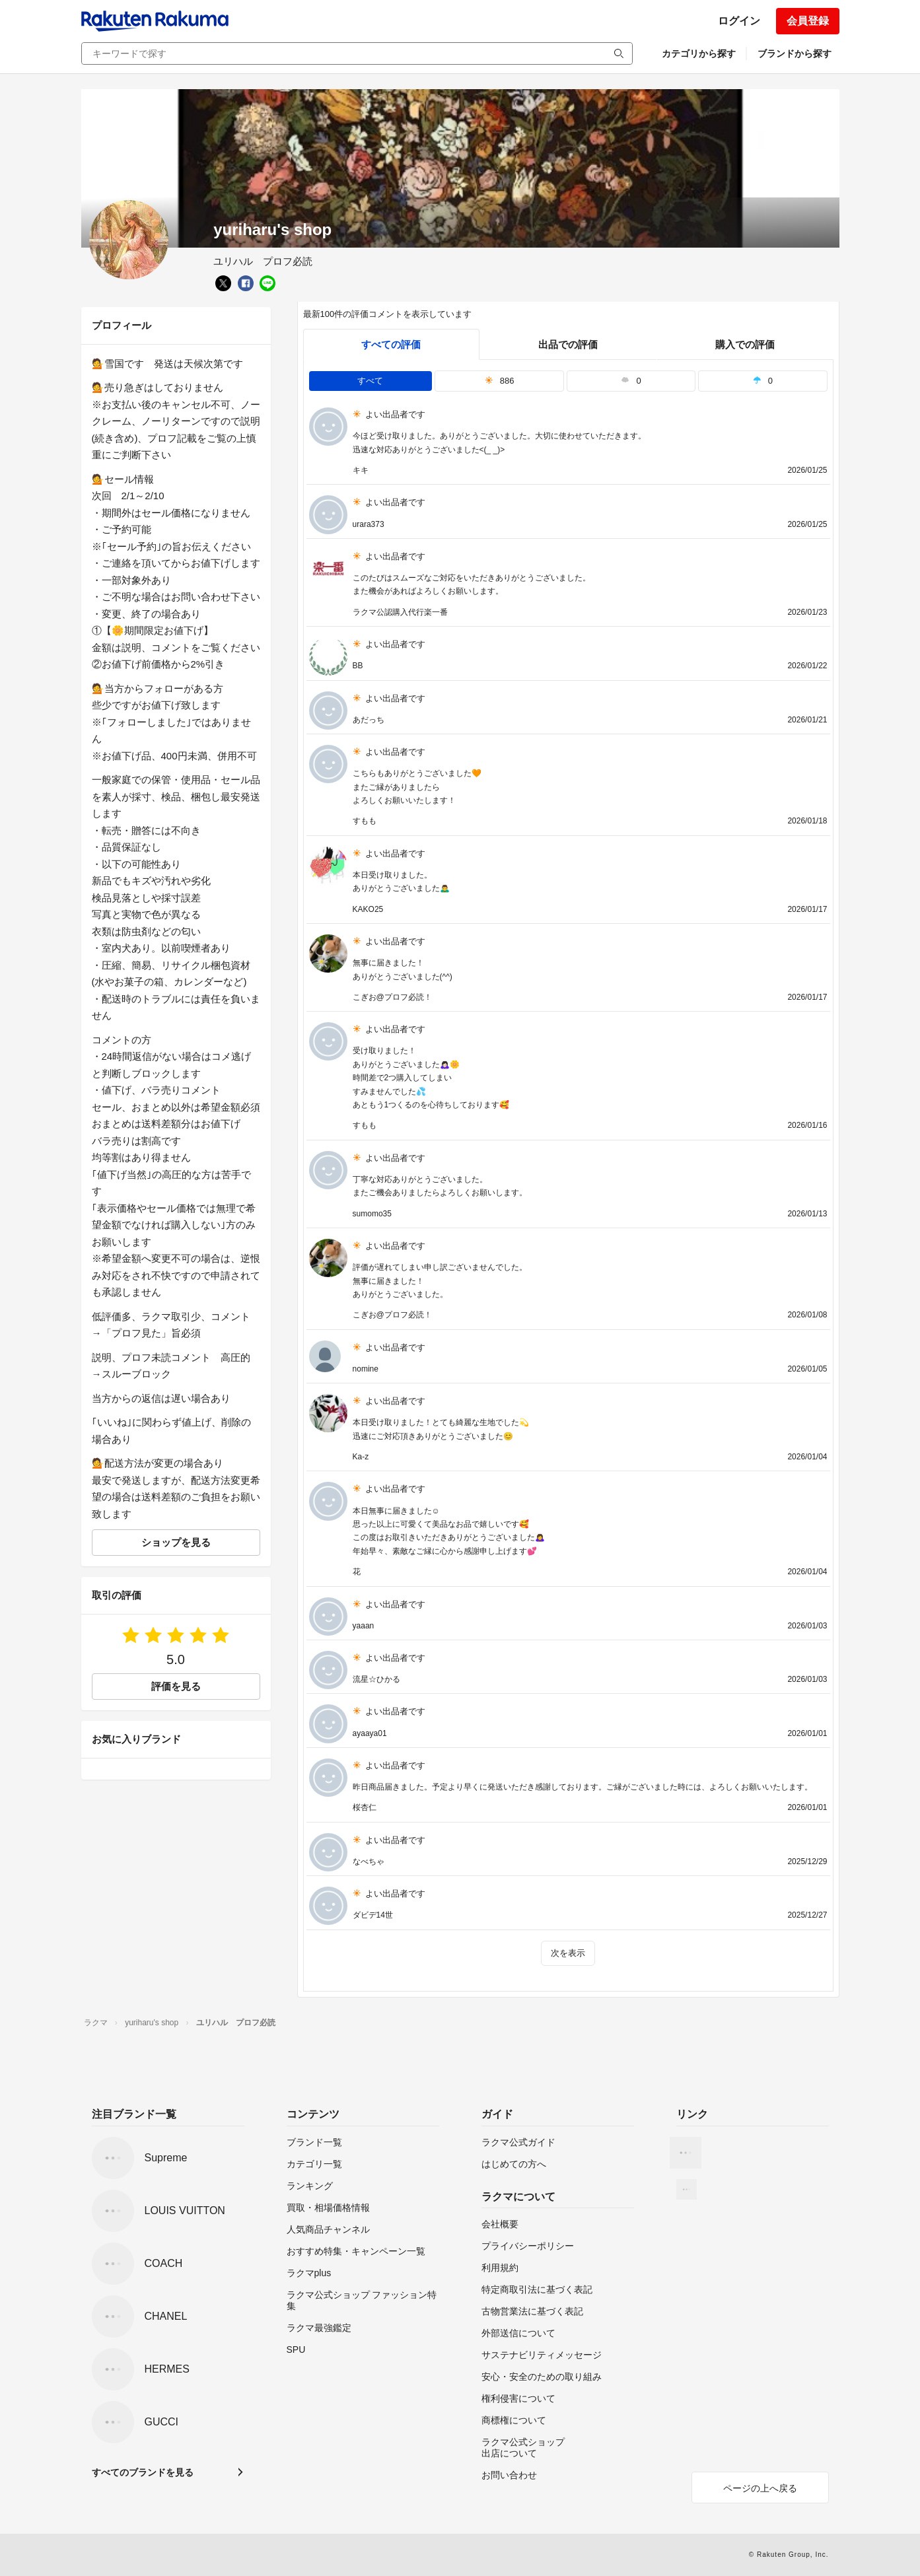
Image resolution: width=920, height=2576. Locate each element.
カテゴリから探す (699, 53)
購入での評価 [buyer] (745, 344)
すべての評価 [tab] (391, 344)
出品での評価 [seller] (568, 344)
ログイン (739, 20)
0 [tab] (631, 381)
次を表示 (568, 1953)
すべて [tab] (370, 381)
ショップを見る (176, 1542)
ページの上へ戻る (760, 2488)
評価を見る (176, 1686)
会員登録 (808, 20)
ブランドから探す (795, 53)
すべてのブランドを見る (143, 2472)
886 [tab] (499, 381)
